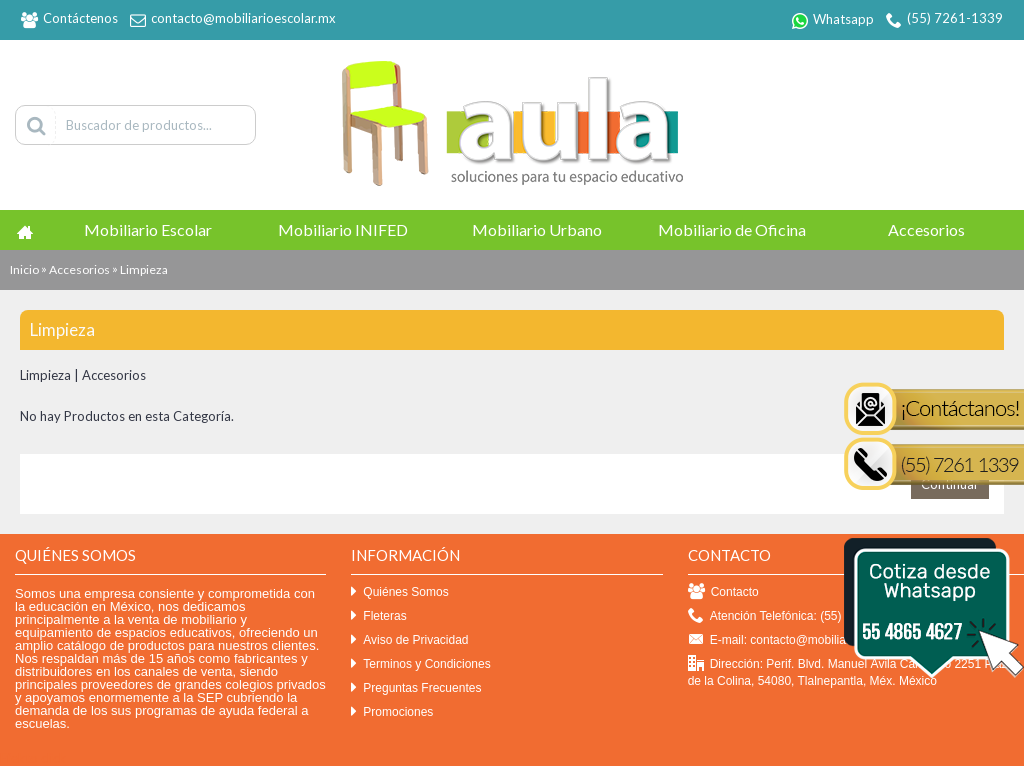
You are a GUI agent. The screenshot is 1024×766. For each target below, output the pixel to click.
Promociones (392, 712)
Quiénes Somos (399, 592)
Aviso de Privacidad (409, 640)
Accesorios (79, 269)
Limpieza (144, 269)
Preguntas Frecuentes (416, 688)
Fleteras (378, 616)
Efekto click (33, 758)
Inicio (24, 269)
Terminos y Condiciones (420, 664)
